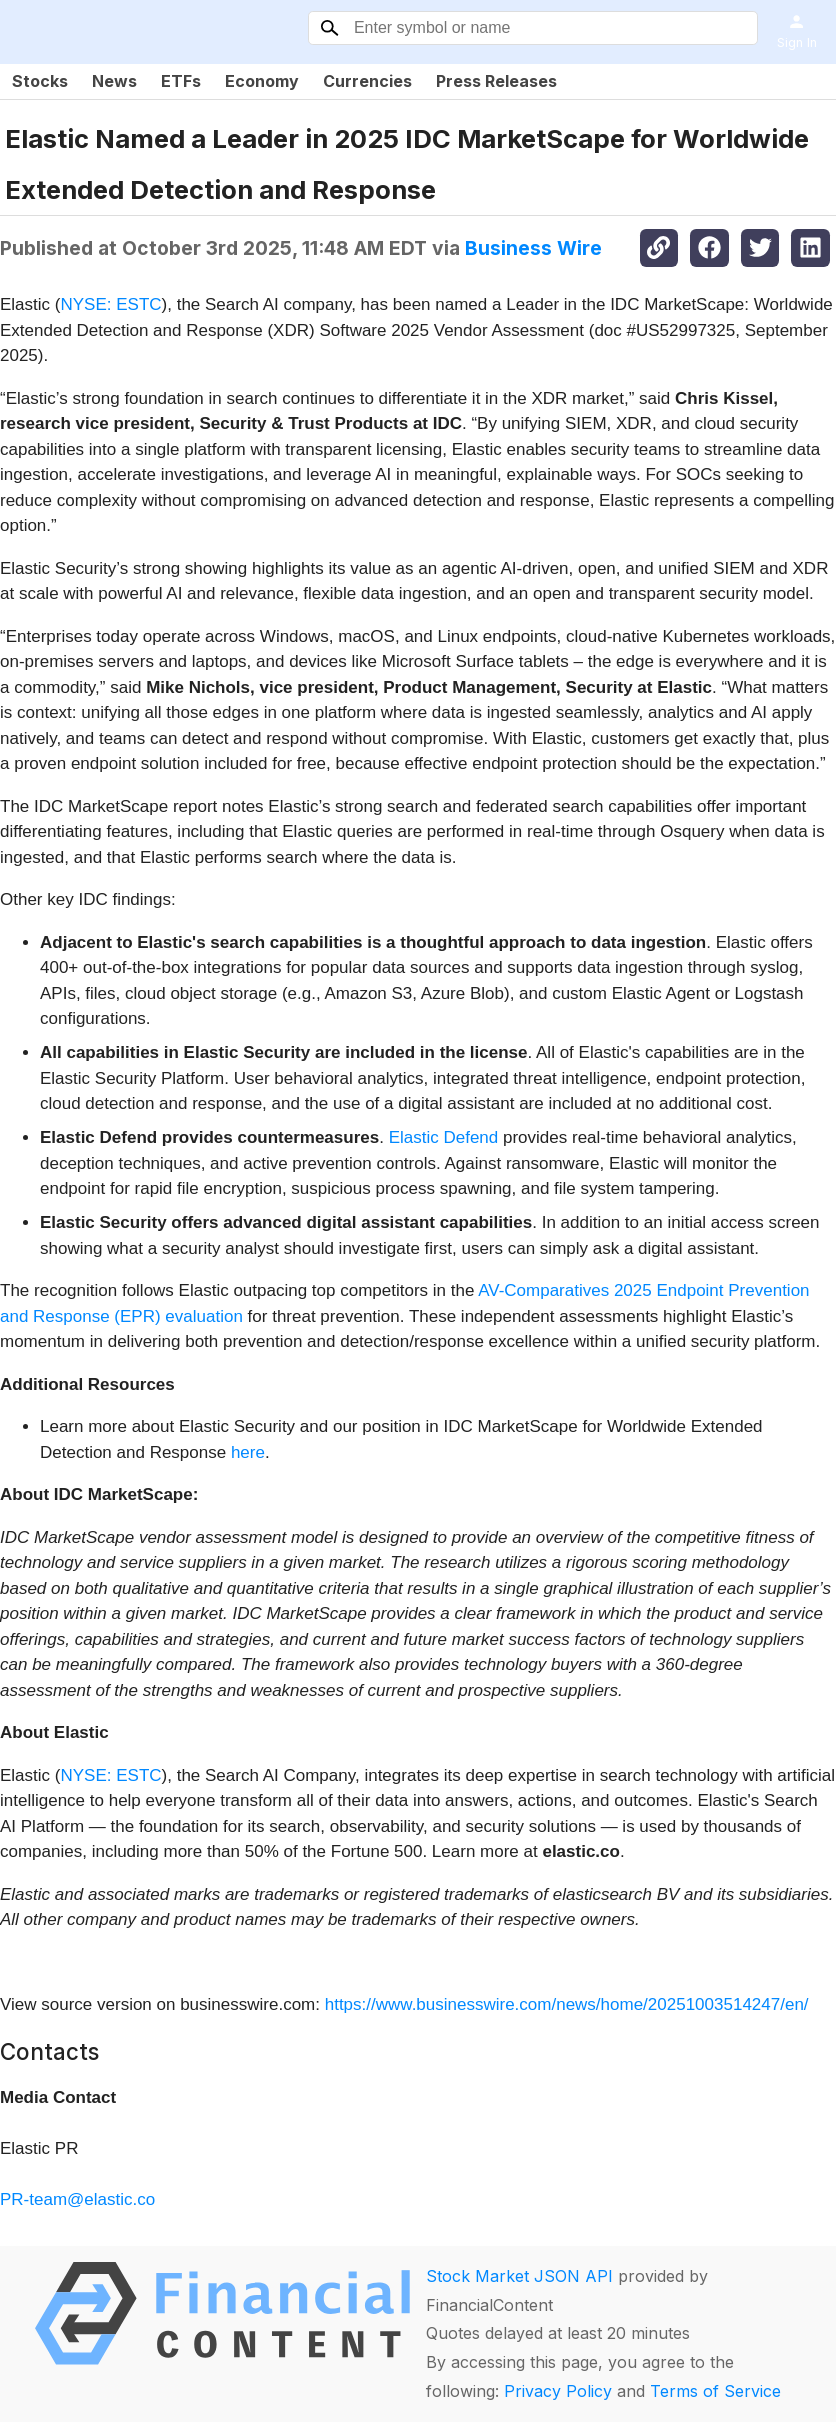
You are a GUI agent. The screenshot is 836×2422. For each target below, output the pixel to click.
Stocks (40, 81)
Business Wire (533, 248)
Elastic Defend (444, 1137)
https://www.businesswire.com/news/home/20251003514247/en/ (567, 2004)
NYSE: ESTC (110, 304)
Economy (262, 81)
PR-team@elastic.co (77, 2199)
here (248, 1452)
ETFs (181, 81)
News (114, 81)
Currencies (367, 81)
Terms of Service (715, 2391)
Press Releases (496, 81)
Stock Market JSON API (519, 2276)
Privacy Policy (558, 2391)
